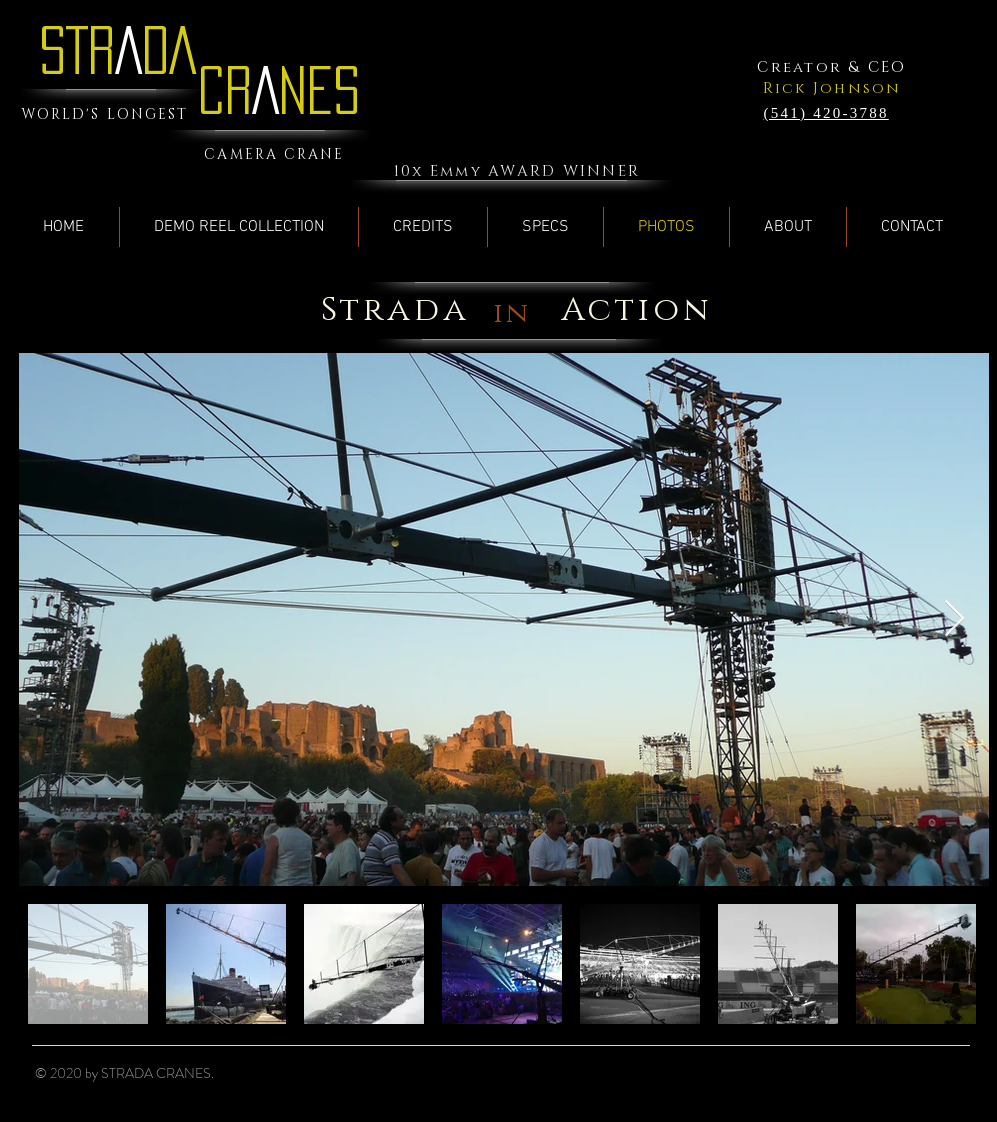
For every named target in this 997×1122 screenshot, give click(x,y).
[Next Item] (954, 619)
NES (319, 90)
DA (169, 50)
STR (77, 50)
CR (225, 90)
